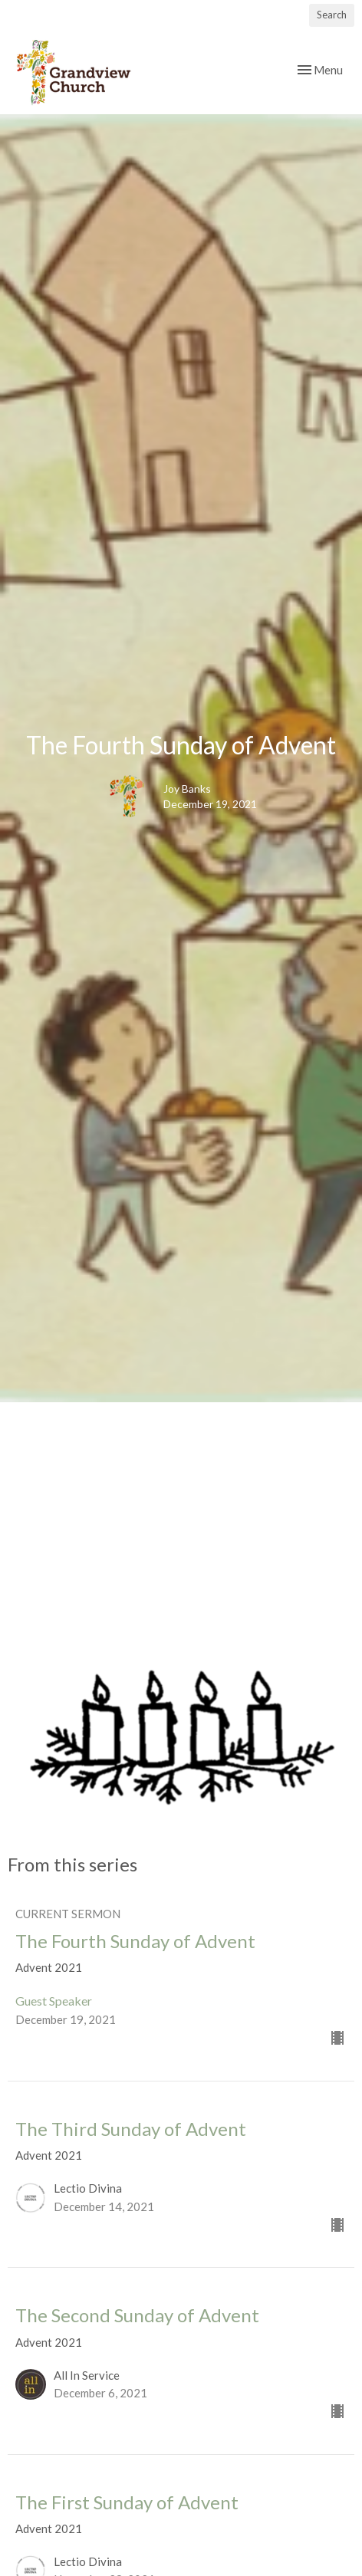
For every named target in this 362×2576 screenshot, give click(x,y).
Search (332, 14)
